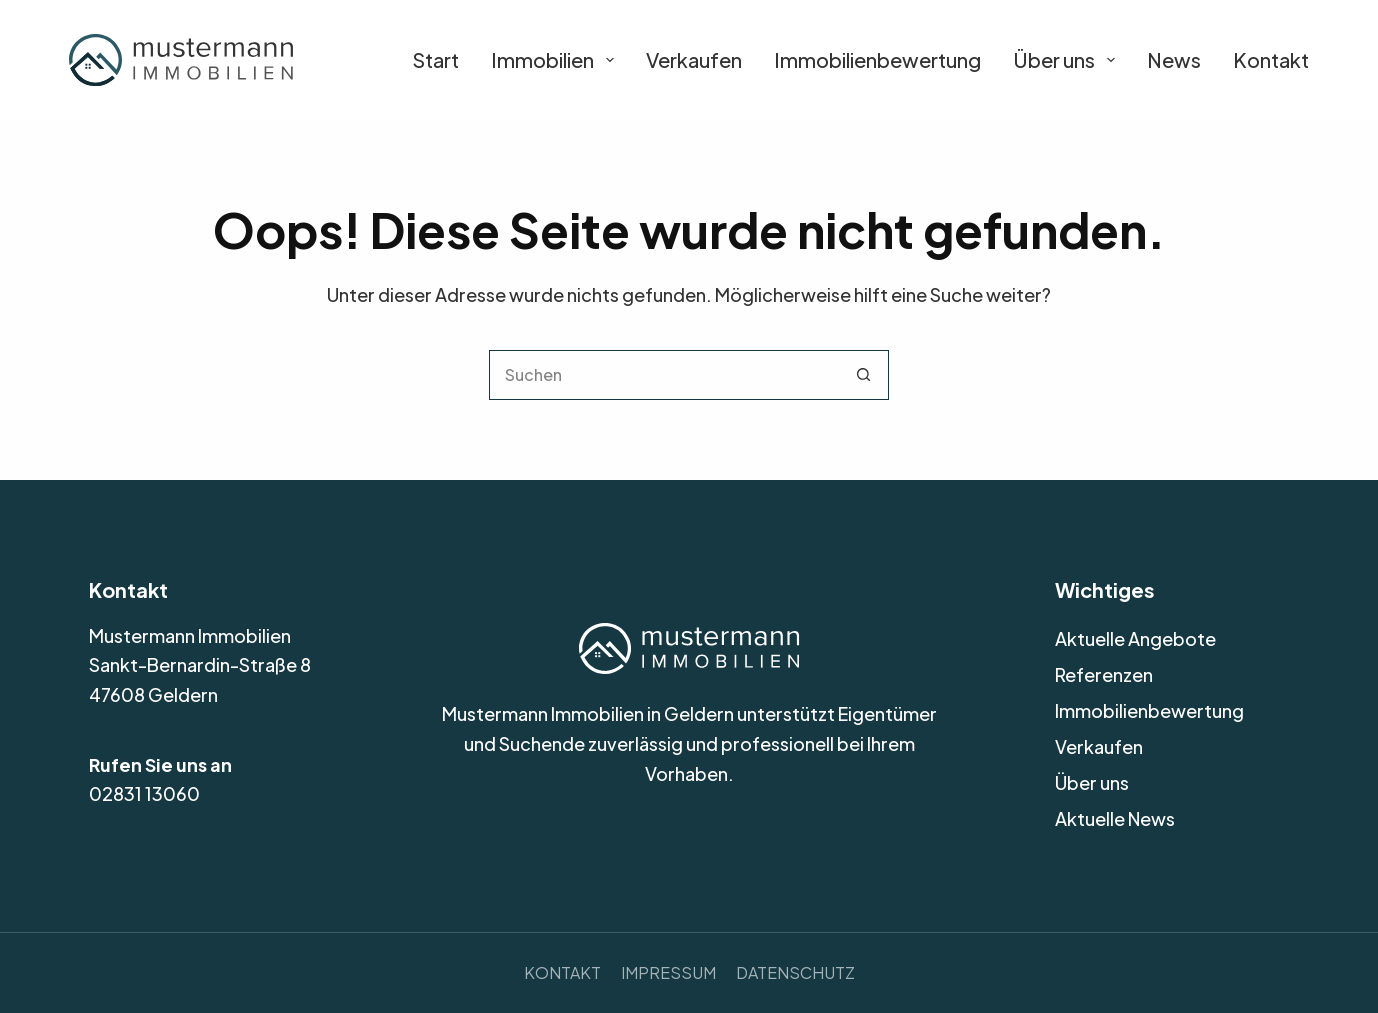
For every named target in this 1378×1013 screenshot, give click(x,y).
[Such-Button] (864, 375)
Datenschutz (795, 972)
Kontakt (1271, 59)
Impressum (668, 972)
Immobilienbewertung (877, 59)
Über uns (1064, 59)
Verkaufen (694, 59)
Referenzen (1104, 674)
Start (435, 59)
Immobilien (552, 59)
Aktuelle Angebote (1135, 638)
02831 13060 (144, 793)
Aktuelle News (1115, 818)
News (1174, 59)
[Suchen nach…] (664, 375)
